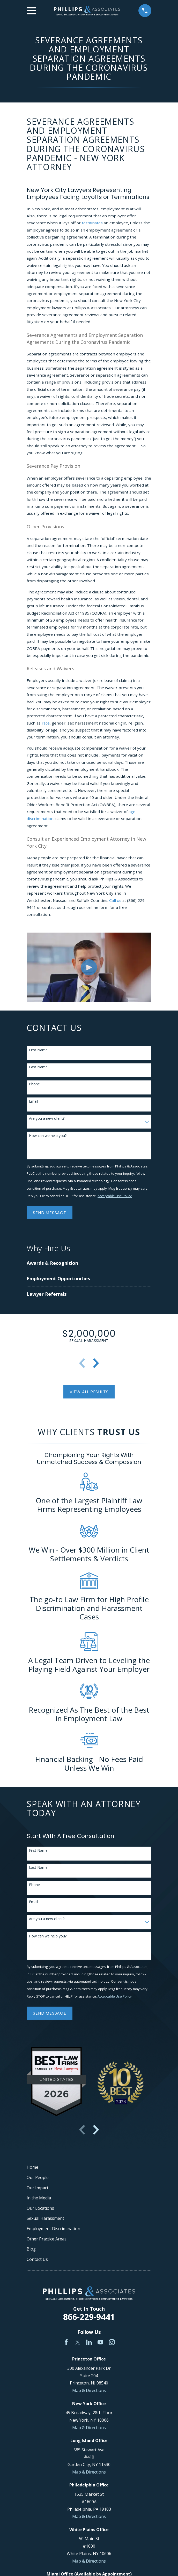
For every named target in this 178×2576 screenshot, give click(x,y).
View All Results (89, 1392)
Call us (115, 900)
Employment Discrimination (53, 2228)
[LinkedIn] (89, 2342)
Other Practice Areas (46, 2239)
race (46, 723)
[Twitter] (77, 2342)
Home (32, 2167)
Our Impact (37, 2188)
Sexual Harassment (45, 2218)
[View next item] (96, 1363)
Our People (38, 2177)
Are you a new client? (46, 1118)
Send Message (49, 1213)
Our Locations (40, 2208)
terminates (92, 222)
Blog (31, 2249)
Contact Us (37, 2259)
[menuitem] (70, 1263)
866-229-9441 (89, 2316)
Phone (34, 1084)
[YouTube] (100, 2342)
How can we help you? (47, 1136)
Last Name (38, 1067)
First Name (38, 1050)
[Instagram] (112, 2342)
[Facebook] (66, 2342)
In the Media (39, 2198)
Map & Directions (89, 2390)
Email (33, 1101)
